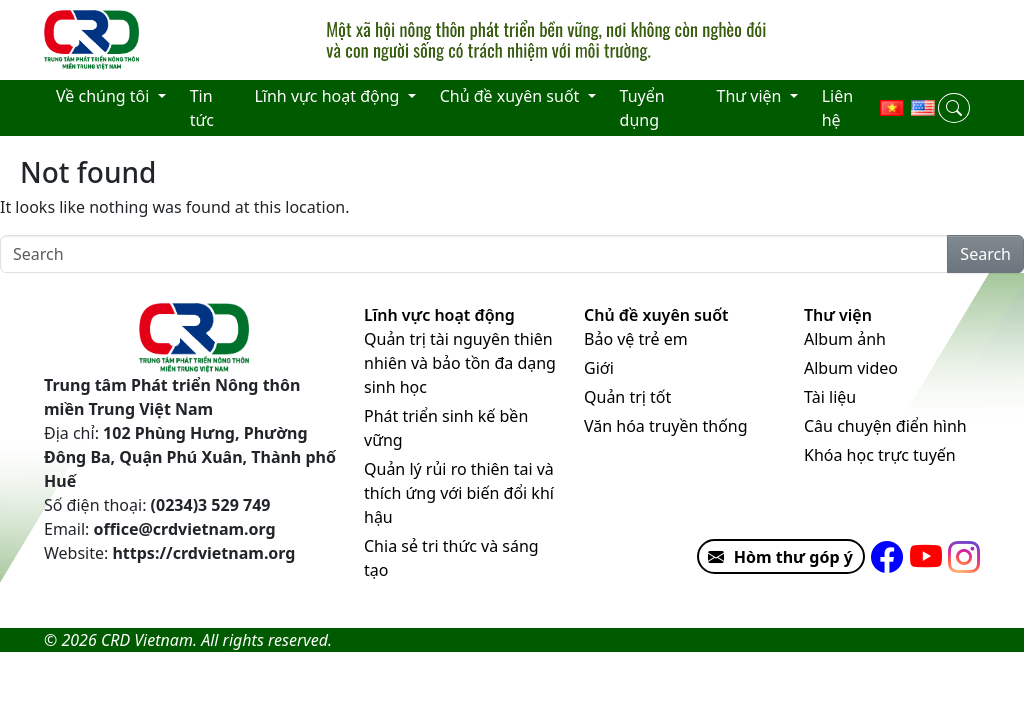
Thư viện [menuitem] (751, 96)
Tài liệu (830, 397)
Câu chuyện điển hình (885, 426)
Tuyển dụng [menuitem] (642, 108)
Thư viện (838, 315)
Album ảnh (845, 339)
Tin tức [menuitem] (202, 108)
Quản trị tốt (627, 397)
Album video (851, 368)
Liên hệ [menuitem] (837, 108)
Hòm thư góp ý (776, 557)
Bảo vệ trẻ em (636, 339)
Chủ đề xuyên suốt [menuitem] (512, 96)
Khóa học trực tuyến (880, 455)
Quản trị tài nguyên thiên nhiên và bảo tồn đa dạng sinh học (460, 363)
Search (985, 254)
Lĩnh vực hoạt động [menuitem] (328, 96)
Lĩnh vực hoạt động (439, 315)
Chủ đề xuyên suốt (656, 315)
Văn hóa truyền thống (666, 426)
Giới (599, 368)
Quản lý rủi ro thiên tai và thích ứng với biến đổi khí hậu (459, 493)
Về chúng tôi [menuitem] (105, 96)
